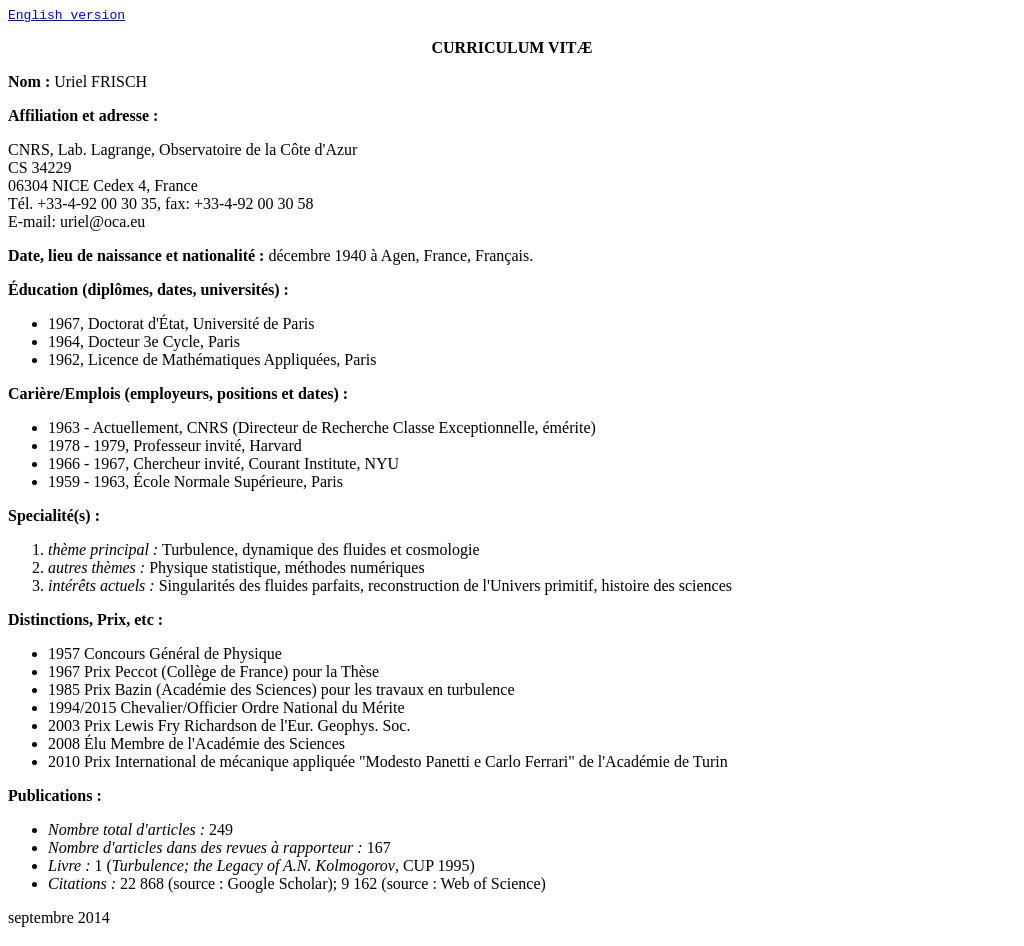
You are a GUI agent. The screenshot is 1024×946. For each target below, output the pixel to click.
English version (66, 17)
